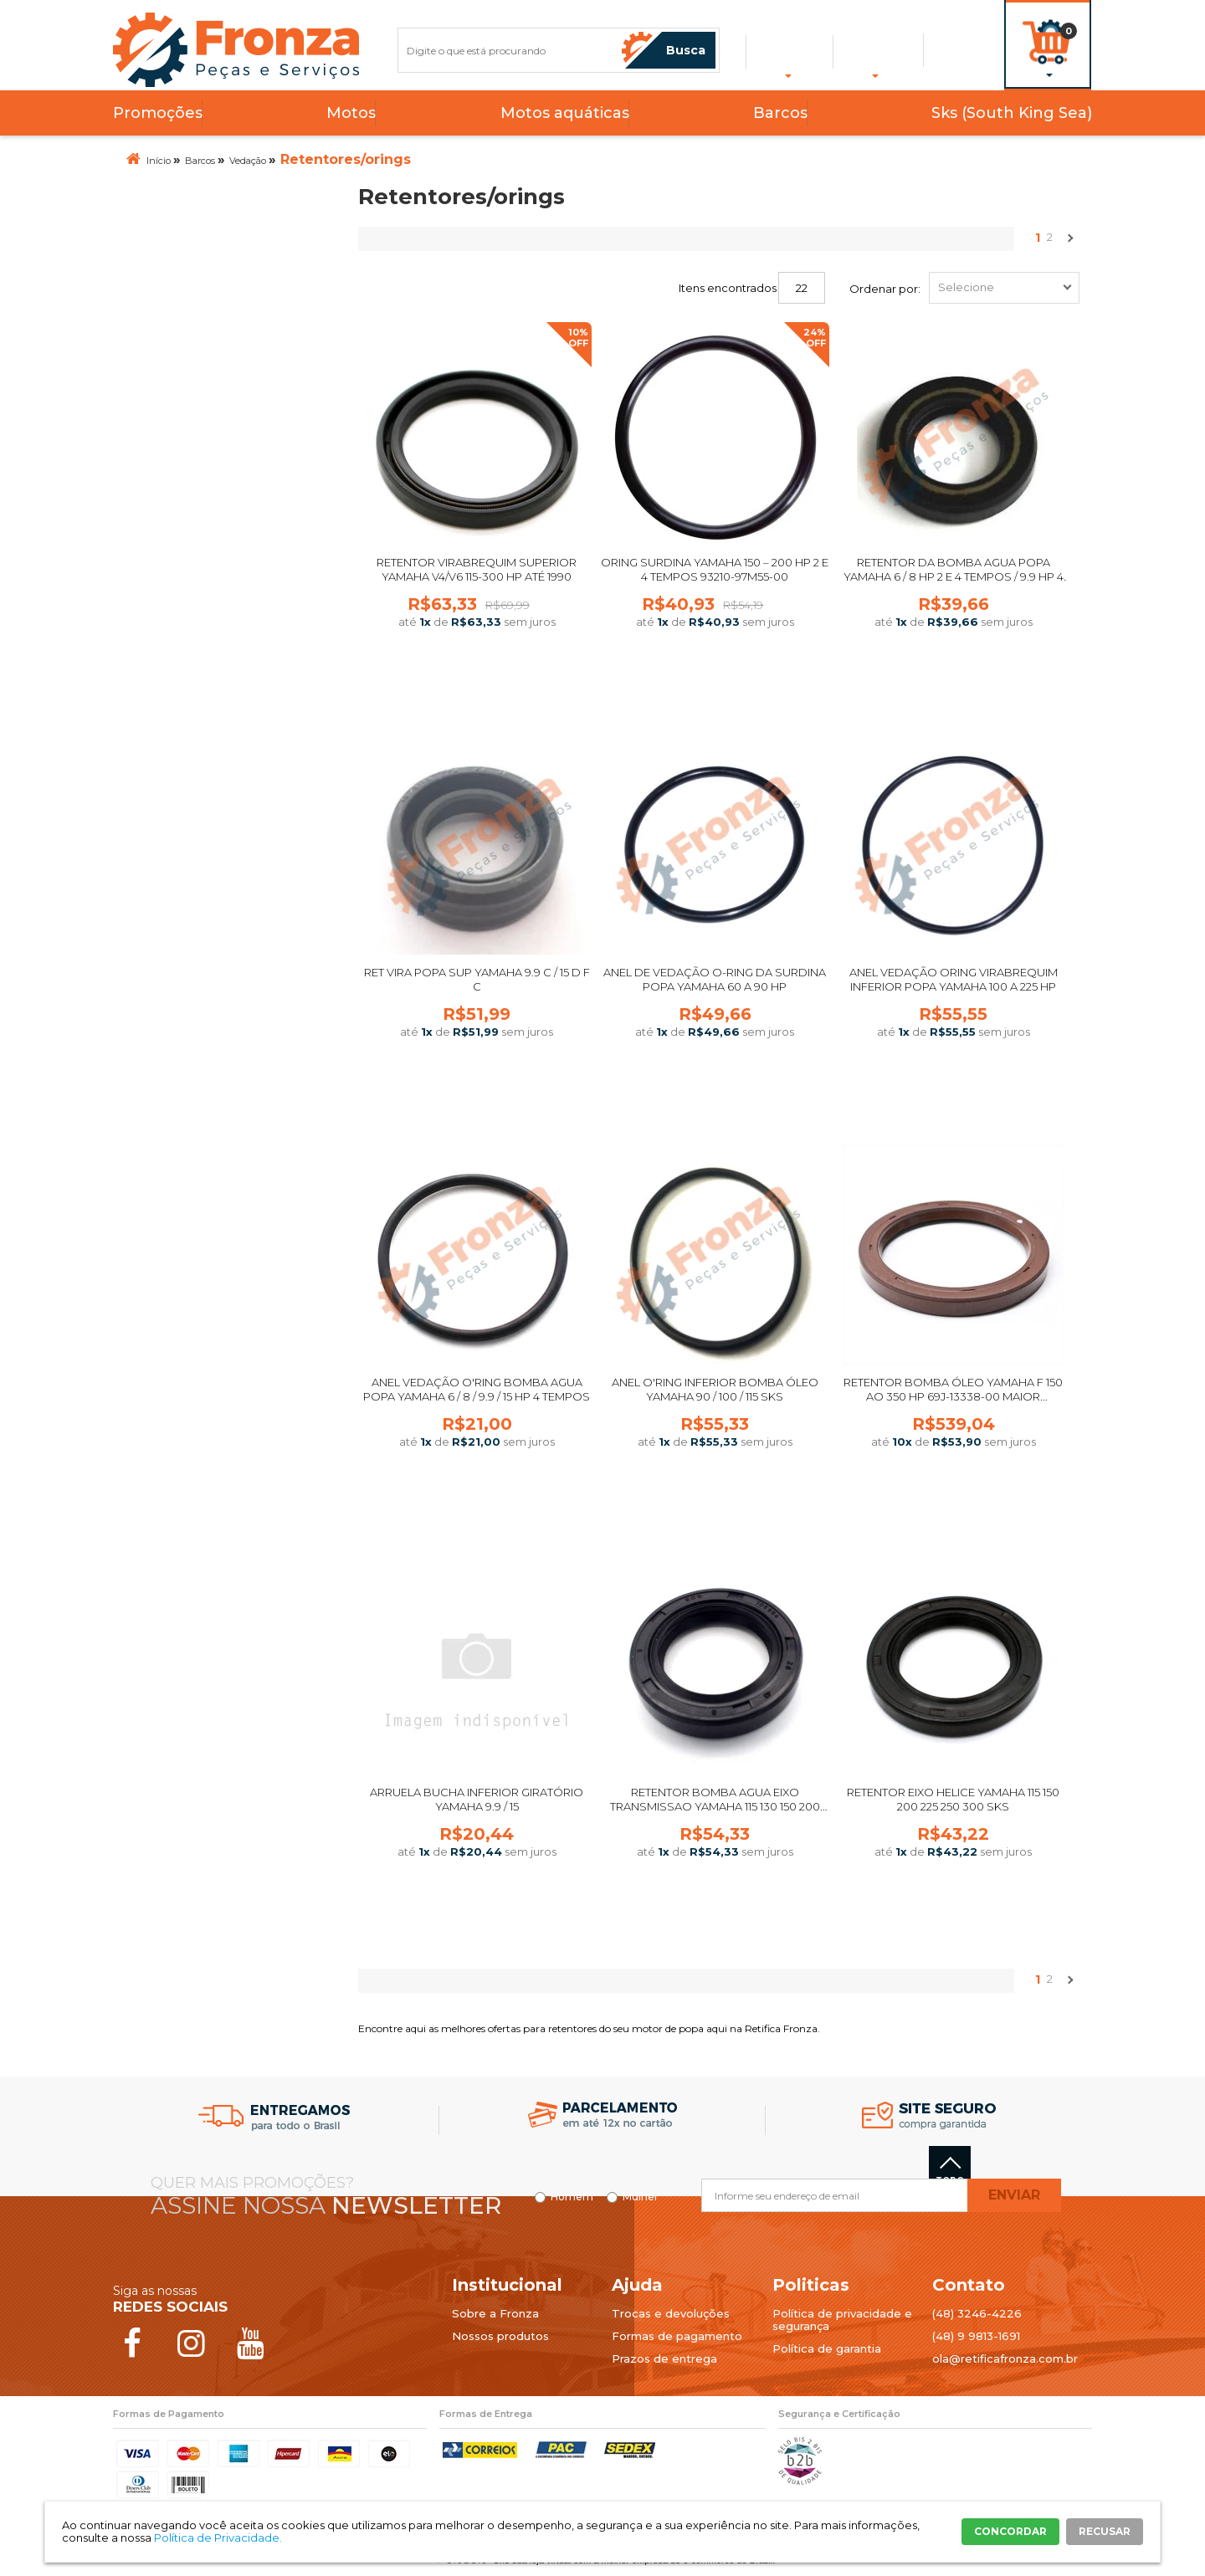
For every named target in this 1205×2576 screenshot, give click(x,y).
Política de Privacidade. (218, 2537)
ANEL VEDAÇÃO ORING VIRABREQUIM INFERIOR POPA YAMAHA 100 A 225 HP (953, 979)
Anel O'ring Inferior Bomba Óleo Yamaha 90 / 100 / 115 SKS (715, 1389)
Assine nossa (326, 2205)
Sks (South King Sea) (1011, 113)
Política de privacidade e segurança (842, 2320)
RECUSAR (1105, 2531)
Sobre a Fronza (495, 2313)
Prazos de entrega (664, 2358)
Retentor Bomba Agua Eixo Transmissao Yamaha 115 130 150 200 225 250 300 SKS (715, 1806)
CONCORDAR (1010, 2531)
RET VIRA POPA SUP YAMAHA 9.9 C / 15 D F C (477, 979)
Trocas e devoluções (671, 2313)
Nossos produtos (500, 2336)
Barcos (780, 113)
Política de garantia (826, 2348)
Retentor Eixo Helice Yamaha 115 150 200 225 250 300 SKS (953, 1799)
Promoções (158, 113)
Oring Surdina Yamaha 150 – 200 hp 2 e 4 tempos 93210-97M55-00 (714, 569)
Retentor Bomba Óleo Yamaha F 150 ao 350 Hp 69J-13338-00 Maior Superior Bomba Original (953, 1396)
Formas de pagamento (677, 2336)
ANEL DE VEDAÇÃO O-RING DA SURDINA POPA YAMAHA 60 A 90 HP (714, 979)
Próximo (1069, 242)
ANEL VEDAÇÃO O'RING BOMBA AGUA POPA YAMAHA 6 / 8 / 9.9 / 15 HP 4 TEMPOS (476, 1389)
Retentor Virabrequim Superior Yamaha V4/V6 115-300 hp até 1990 (477, 569)
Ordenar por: (884, 288)
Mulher (641, 2197)
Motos (351, 113)
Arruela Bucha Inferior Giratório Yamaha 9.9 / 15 (476, 1799)
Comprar (477, 681)
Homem (572, 2197)
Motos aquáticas (564, 113)
